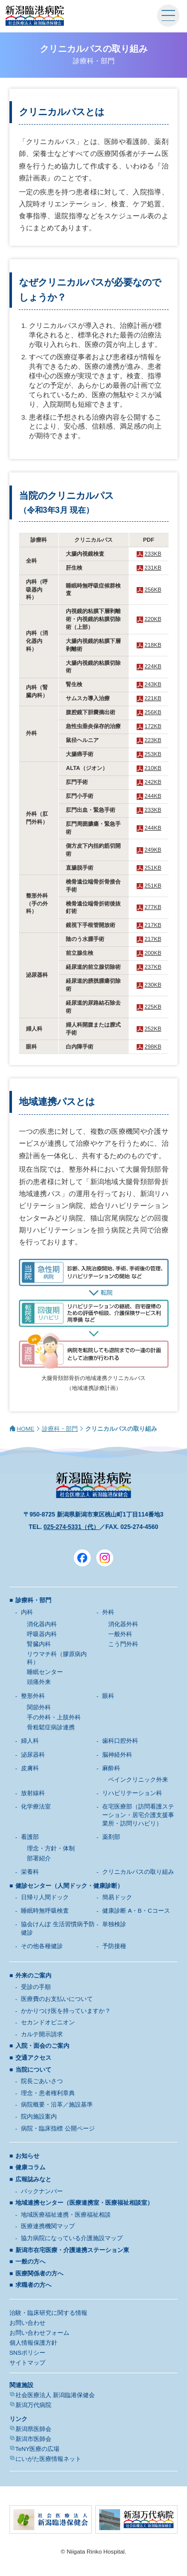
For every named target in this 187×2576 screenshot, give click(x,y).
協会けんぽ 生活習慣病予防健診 (57, 1928)
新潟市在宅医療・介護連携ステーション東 (72, 2250)
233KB (153, 554)
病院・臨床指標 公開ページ (57, 2128)
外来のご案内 (33, 1975)
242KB (153, 782)
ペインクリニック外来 (138, 1779)
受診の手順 (36, 1986)
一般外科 (120, 1634)
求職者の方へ (33, 2284)
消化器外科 (123, 1624)
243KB (153, 684)
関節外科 (39, 1707)
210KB (153, 768)
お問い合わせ (27, 2322)
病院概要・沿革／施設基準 (57, 2104)
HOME (25, 1428)
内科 (27, 1612)
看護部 (30, 1836)
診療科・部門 (60, 1428)
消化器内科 (42, 1624)
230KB (153, 985)
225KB (153, 1007)
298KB (153, 1047)
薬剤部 (111, 1836)
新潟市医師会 (33, 2438)
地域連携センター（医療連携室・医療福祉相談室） (84, 2202)
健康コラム (30, 2167)
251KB (153, 868)
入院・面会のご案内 (42, 2045)
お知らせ (27, 2155)
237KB (153, 967)
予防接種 (114, 1946)
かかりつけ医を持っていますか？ (66, 2010)
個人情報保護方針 (33, 2342)
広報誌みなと (33, 2179)
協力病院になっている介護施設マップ (72, 2238)
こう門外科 (123, 1644)
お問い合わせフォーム (39, 2332)
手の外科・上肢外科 (54, 1717)
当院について (33, 2069)
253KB (153, 754)
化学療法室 (36, 1806)
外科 (108, 1612)
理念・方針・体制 (51, 1848)
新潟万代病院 (33, 2405)
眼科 (108, 1695)
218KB (153, 645)
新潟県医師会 (33, 2428)
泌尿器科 (33, 1754)
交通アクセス (33, 2057)
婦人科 (30, 1740)
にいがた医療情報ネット (48, 2458)
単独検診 (114, 1924)
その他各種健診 (42, 1946)
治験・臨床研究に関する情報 (48, 2312)
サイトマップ (27, 2362)
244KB (153, 796)
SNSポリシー (27, 2352)
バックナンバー (42, 2191)
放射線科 (33, 1793)
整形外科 (33, 1695)
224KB (153, 666)
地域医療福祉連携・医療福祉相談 (66, 2214)
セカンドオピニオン (48, 2022)
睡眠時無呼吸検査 (45, 1910)
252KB (153, 1029)
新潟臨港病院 (34, 15)
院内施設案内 (39, 2116)
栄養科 (30, 1871)
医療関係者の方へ (39, 2273)
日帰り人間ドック (45, 1897)
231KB (153, 568)
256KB (153, 590)
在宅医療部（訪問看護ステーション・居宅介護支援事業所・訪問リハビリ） (138, 1814)
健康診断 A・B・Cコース (136, 1910)
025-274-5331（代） (71, 1526)
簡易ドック (117, 1897)
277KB (153, 907)
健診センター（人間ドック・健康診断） (69, 1885)
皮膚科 (30, 1768)
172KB (153, 726)
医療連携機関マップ (48, 2226)
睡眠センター (45, 1671)
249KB (153, 850)
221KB (153, 698)
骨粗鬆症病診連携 (51, 1727)
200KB (153, 953)
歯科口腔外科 (120, 1740)
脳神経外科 (117, 1754)
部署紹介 (39, 1858)
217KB (153, 925)
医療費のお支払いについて (57, 1998)
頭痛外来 (39, 1681)
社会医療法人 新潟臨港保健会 (55, 2395)
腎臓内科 (39, 1644)
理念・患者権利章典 (48, 2093)
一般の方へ (30, 2261)
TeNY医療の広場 (37, 2448)
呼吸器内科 (42, 1634)
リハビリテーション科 (132, 1793)
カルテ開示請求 (42, 2034)
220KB (153, 619)
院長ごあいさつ (42, 2081)
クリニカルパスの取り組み (138, 1871)
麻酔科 (111, 1768)
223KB (153, 740)
